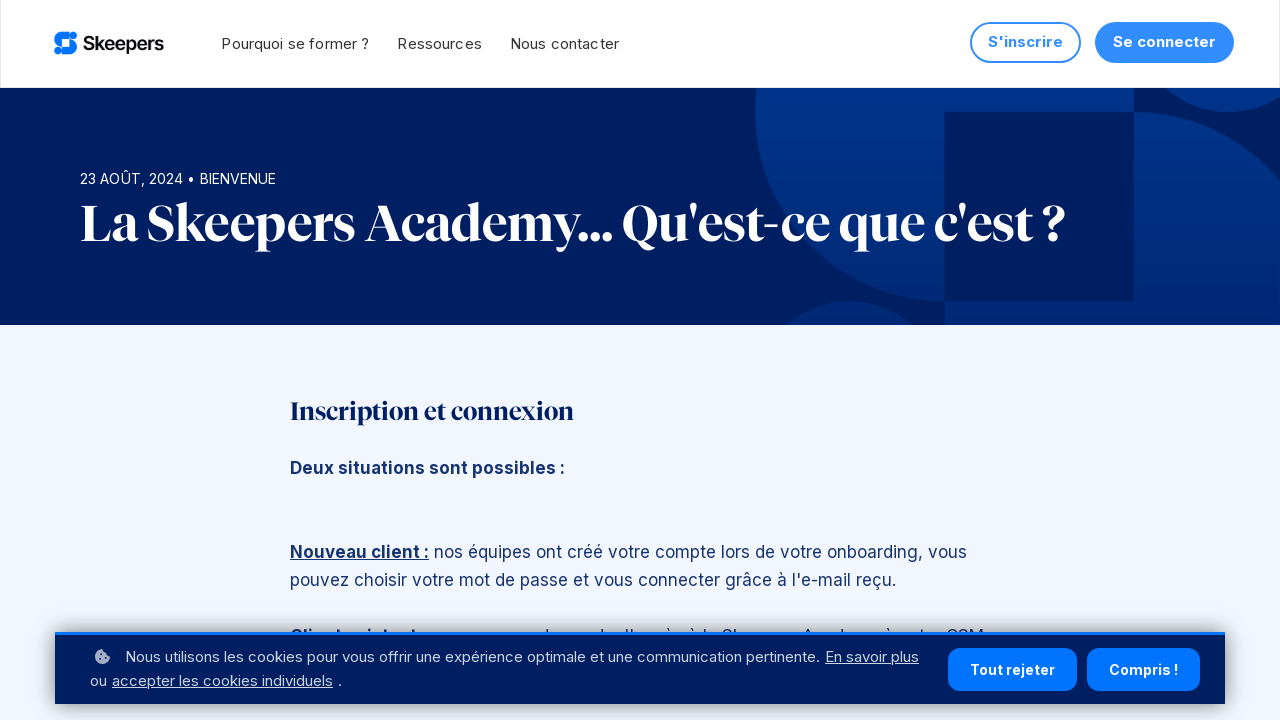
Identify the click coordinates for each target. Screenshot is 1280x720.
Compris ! (1143, 669)
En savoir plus (872, 656)
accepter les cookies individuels (222, 680)
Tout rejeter (1012, 669)
